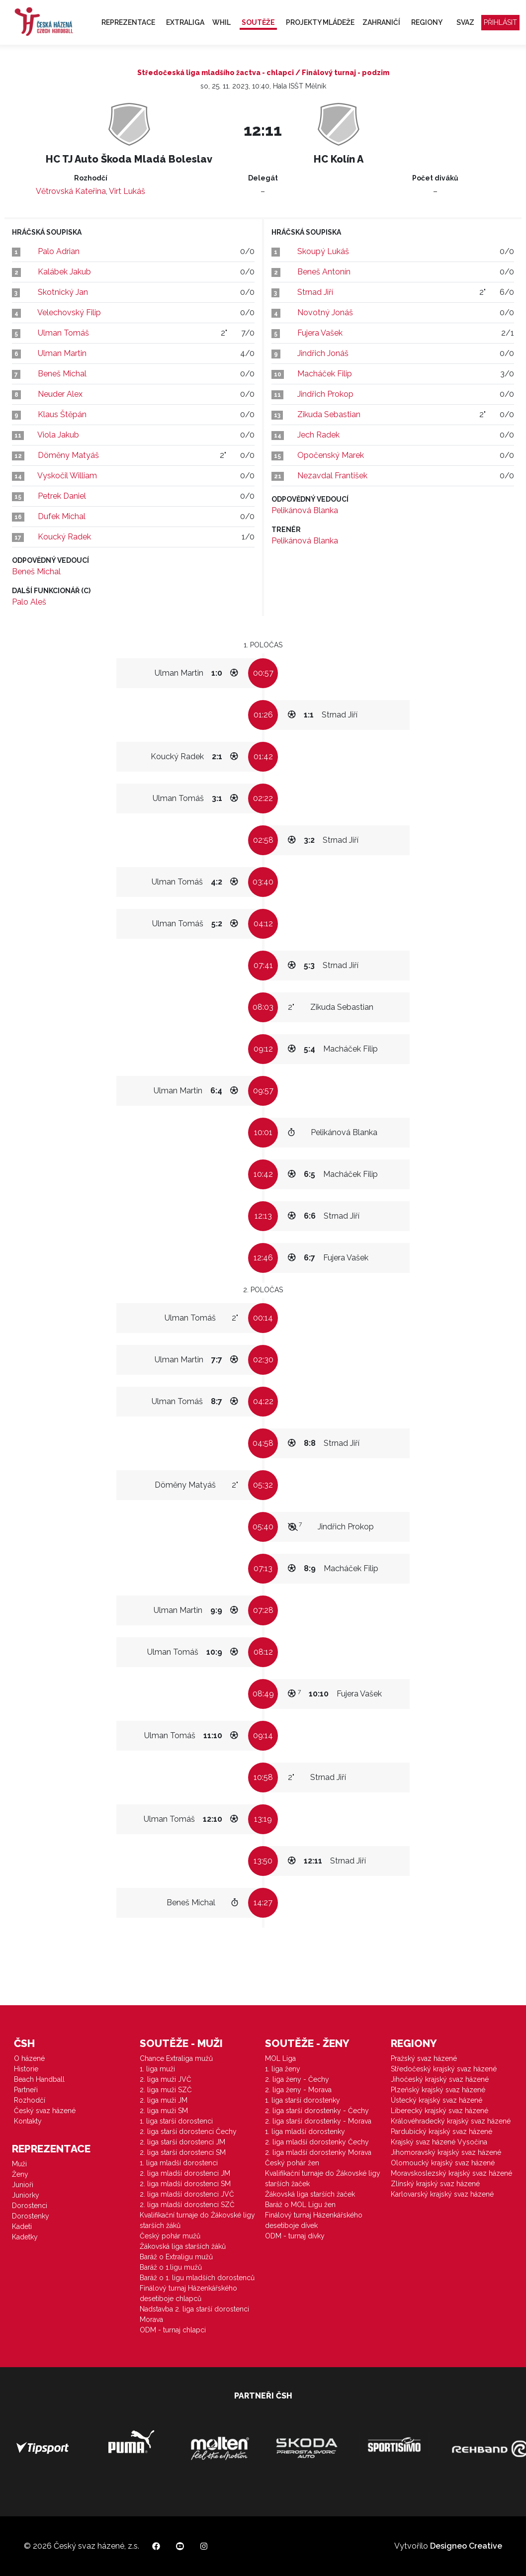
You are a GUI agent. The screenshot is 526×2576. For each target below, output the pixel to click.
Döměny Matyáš (68, 455)
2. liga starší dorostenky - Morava (318, 2121)
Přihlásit (500, 22)
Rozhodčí (29, 2100)
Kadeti (22, 2226)
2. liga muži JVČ (165, 2079)
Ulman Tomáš (63, 333)
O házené (29, 2058)
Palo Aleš (29, 602)
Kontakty (28, 2121)
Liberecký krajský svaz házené (439, 2111)
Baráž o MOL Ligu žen (300, 2205)
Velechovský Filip (69, 312)
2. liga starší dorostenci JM (182, 2142)
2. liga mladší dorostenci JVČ (187, 2194)
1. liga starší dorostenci (176, 2121)
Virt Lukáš (127, 191)
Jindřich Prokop (325, 394)
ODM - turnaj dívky (295, 2236)
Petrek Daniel (62, 496)
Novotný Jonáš (325, 312)
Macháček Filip (324, 373)
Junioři (22, 2185)
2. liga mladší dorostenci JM (185, 2173)
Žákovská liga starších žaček (310, 2194)
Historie (26, 2069)
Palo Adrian (59, 251)
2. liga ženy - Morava (298, 2090)
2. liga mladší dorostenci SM (185, 2184)
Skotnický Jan (63, 292)
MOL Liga (280, 2058)
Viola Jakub (58, 435)
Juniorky (25, 2195)
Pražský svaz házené (424, 2058)
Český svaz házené (45, 2111)
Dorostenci (29, 2206)
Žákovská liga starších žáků (183, 2246)
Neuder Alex (60, 394)
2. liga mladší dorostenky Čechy (317, 2142)
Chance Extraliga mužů (176, 2058)
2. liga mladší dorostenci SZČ (187, 2205)
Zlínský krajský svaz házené (435, 2184)
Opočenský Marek (330, 455)
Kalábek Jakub (64, 271)
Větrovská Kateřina (71, 191)
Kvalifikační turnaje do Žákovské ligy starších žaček (322, 2178)
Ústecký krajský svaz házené (436, 2100)
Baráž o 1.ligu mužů (171, 2267)
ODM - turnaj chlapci (173, 2330)
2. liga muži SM (164, 2111)
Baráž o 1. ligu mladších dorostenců (197, 2278)
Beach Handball (39, 2079)
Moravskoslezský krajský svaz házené (451, 2173)
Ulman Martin (62, 353)
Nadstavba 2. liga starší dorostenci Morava (194, 2314)
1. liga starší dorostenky (302, 2100)
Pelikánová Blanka (304, 510)
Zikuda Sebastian (328, 414)
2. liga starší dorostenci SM (183, 2152)
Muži (19, 2164)
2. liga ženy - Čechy (297, 2079)
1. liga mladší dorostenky (305, 2131)
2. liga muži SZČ (166, 2090)
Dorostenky (30, 2216)
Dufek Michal (62, 516)
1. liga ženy (282, 2069)
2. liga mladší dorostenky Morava (318, 2152)
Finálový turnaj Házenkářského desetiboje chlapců (188, 2293)
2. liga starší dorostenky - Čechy (317, 2111)
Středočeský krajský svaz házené (444, 2069)
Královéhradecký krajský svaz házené (451, 2121)
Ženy (20, 2174)
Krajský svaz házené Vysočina (439, 2142)
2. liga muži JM (163, 2100)
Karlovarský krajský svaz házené (442, 2194)
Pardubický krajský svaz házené (441, 2131)
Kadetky (25, 2237)
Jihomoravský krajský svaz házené (446, 2152)
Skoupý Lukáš (323, 251)
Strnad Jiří (315, 292)
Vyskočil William (67, 475)
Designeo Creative (466, 2546)
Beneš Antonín (324, 271)
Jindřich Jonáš (323, 353)
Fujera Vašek (320, 333)
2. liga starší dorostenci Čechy (188, 2131)
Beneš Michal (62, 373)
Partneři (26, 2090)
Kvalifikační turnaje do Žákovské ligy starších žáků (197, 2220)
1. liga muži (157, 2069)
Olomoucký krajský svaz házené (443, 2163)
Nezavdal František (332, 475)
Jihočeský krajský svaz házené (440, 2079)
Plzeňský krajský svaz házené (438, 2090)
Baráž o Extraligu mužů (176, 2257)
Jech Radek (318, 435)
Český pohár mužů (170, 2236)
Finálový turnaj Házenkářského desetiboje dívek (313, 2220)
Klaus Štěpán (62, 414)
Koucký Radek (64, 536)
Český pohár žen (292, 2163)
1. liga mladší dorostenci (179, 2163)
